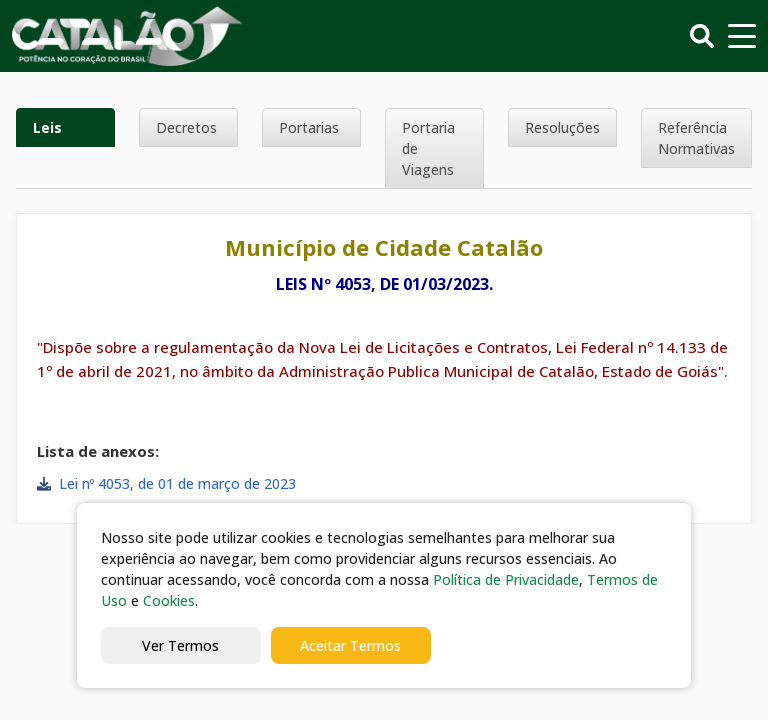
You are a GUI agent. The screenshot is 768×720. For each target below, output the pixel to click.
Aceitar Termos (350, 645)
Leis (47, 127)
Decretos (186, 127)
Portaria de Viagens (428, 148)
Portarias (309, 127)
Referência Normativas (696, 138)
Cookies (169, 600)
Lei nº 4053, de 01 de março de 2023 (177, 483)
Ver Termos (180, 645)
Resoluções (562, 127)
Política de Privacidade (506, 579)
